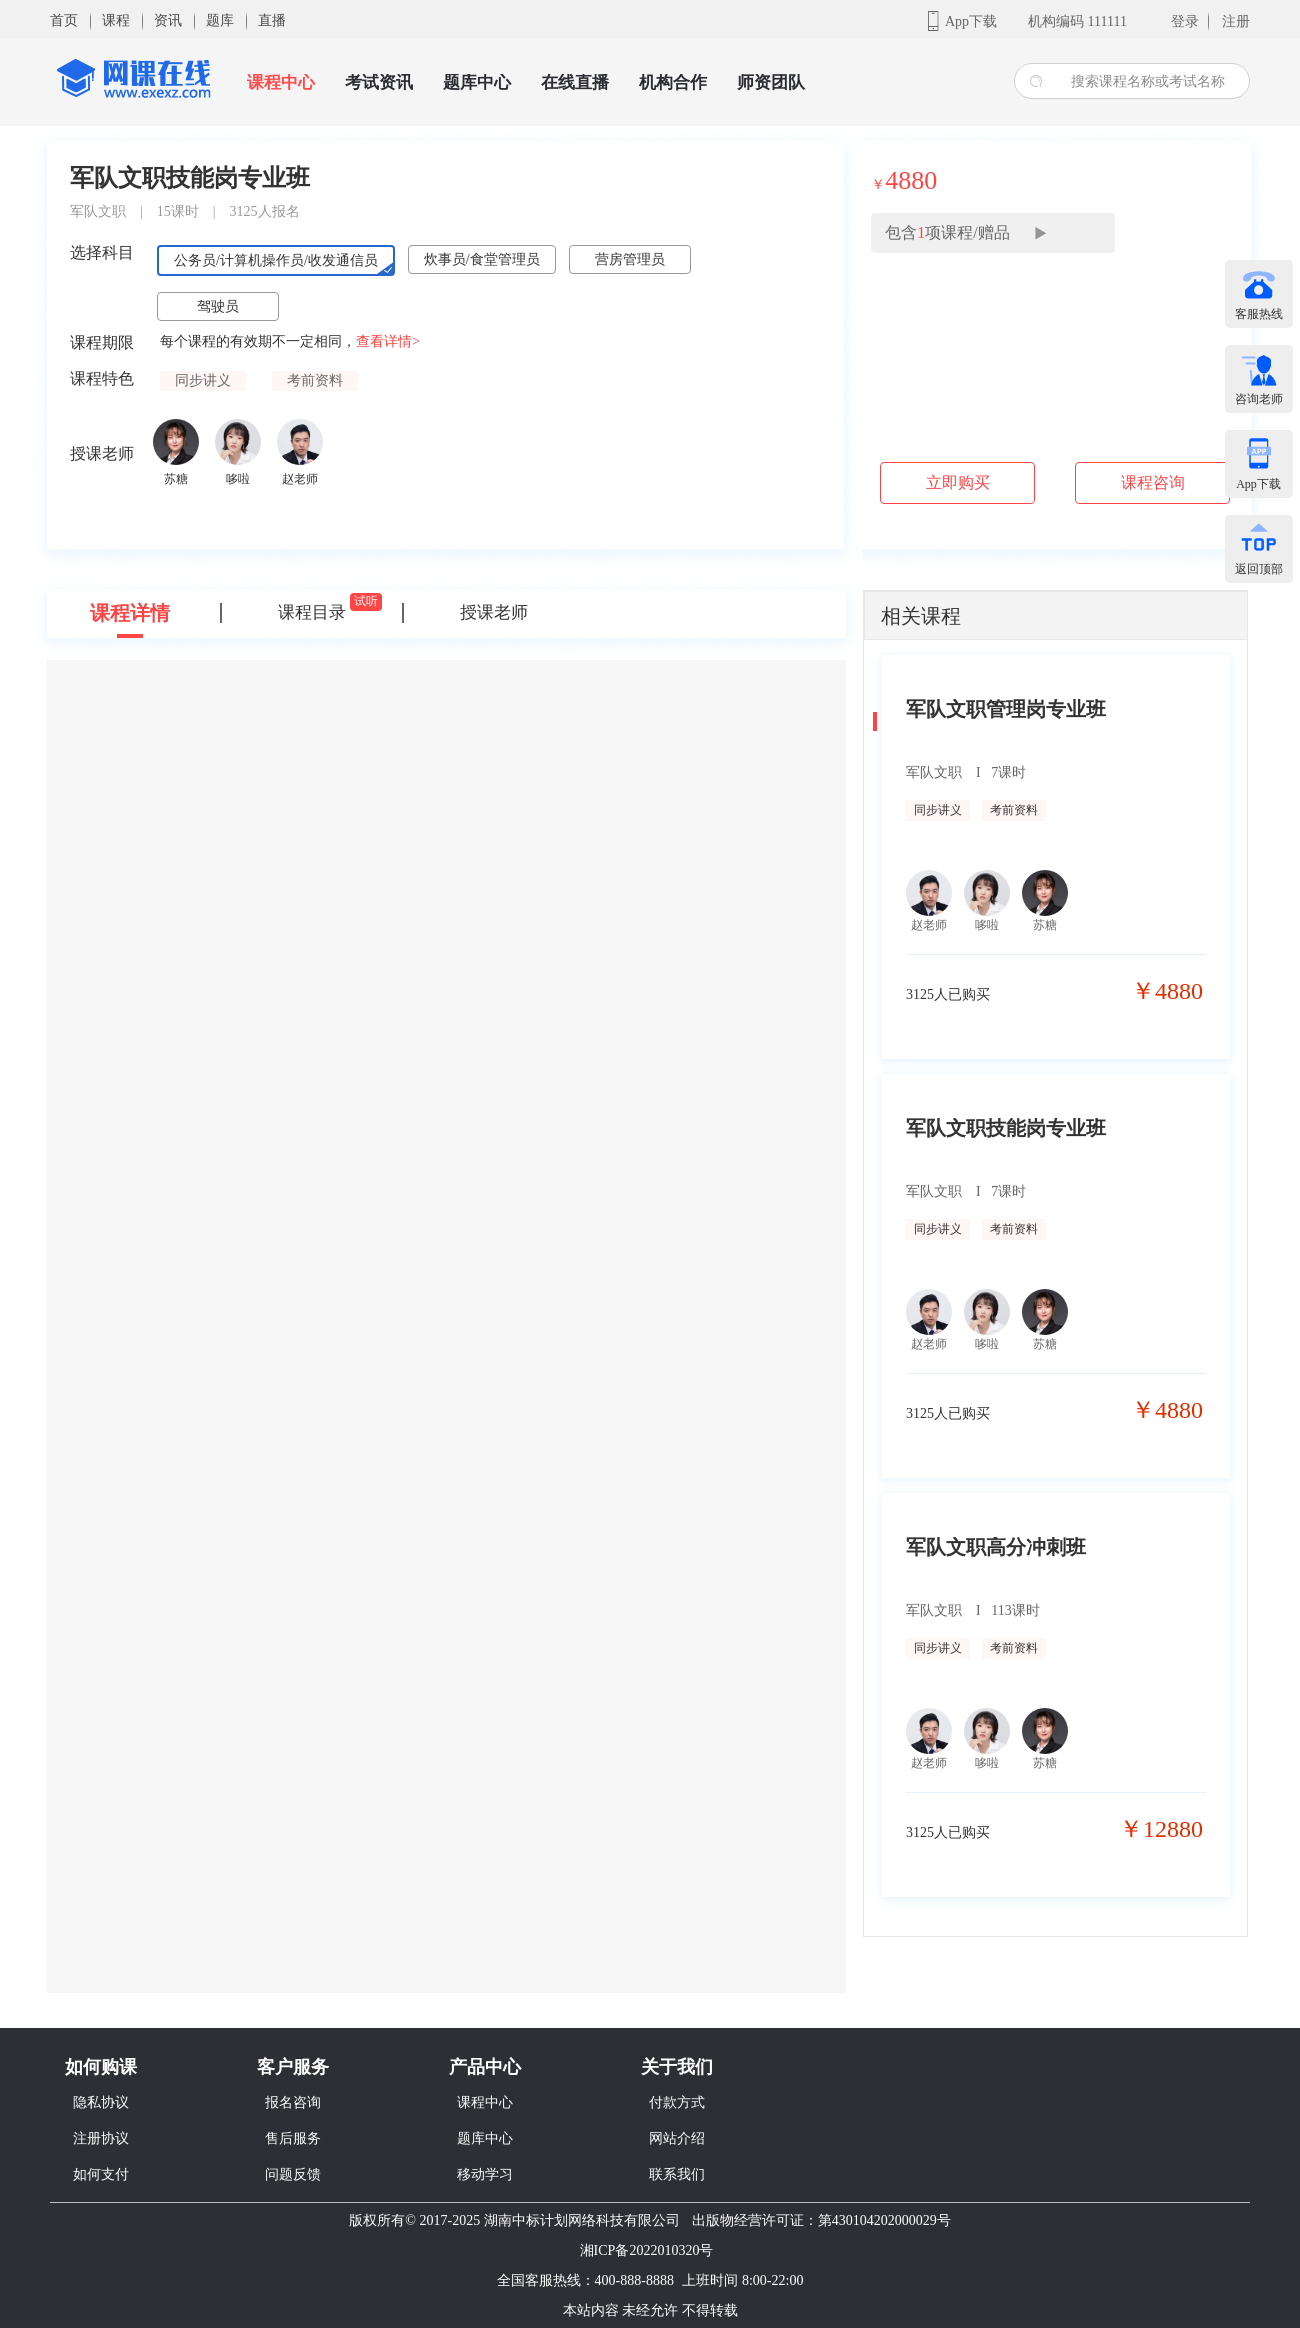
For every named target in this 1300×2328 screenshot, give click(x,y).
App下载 (971, 21)
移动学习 (485, 2174)
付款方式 (677, 2102)
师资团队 (771, 82)
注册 (1236, 21)
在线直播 (575, 82)
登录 (1185, 21)
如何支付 (101, 2174)
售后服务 (293, 2138)
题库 (220, 20)
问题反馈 (293, 2174)
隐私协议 (101, 2102)
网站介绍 (677, 2138)
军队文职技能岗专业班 (1006, 1128)
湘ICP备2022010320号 (647, 2250)
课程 (116, 20)
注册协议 (101, 2138)
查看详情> (388, 341)
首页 (64, 20)
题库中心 (477, 82)
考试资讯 (379, 82)
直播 (272, 20)
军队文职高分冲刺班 (996, 1547)
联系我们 (677, 2174)
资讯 (168, 20)
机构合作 (673, 82)
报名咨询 (293, 2102)
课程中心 (281, 82)
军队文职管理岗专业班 (1006, 709)
